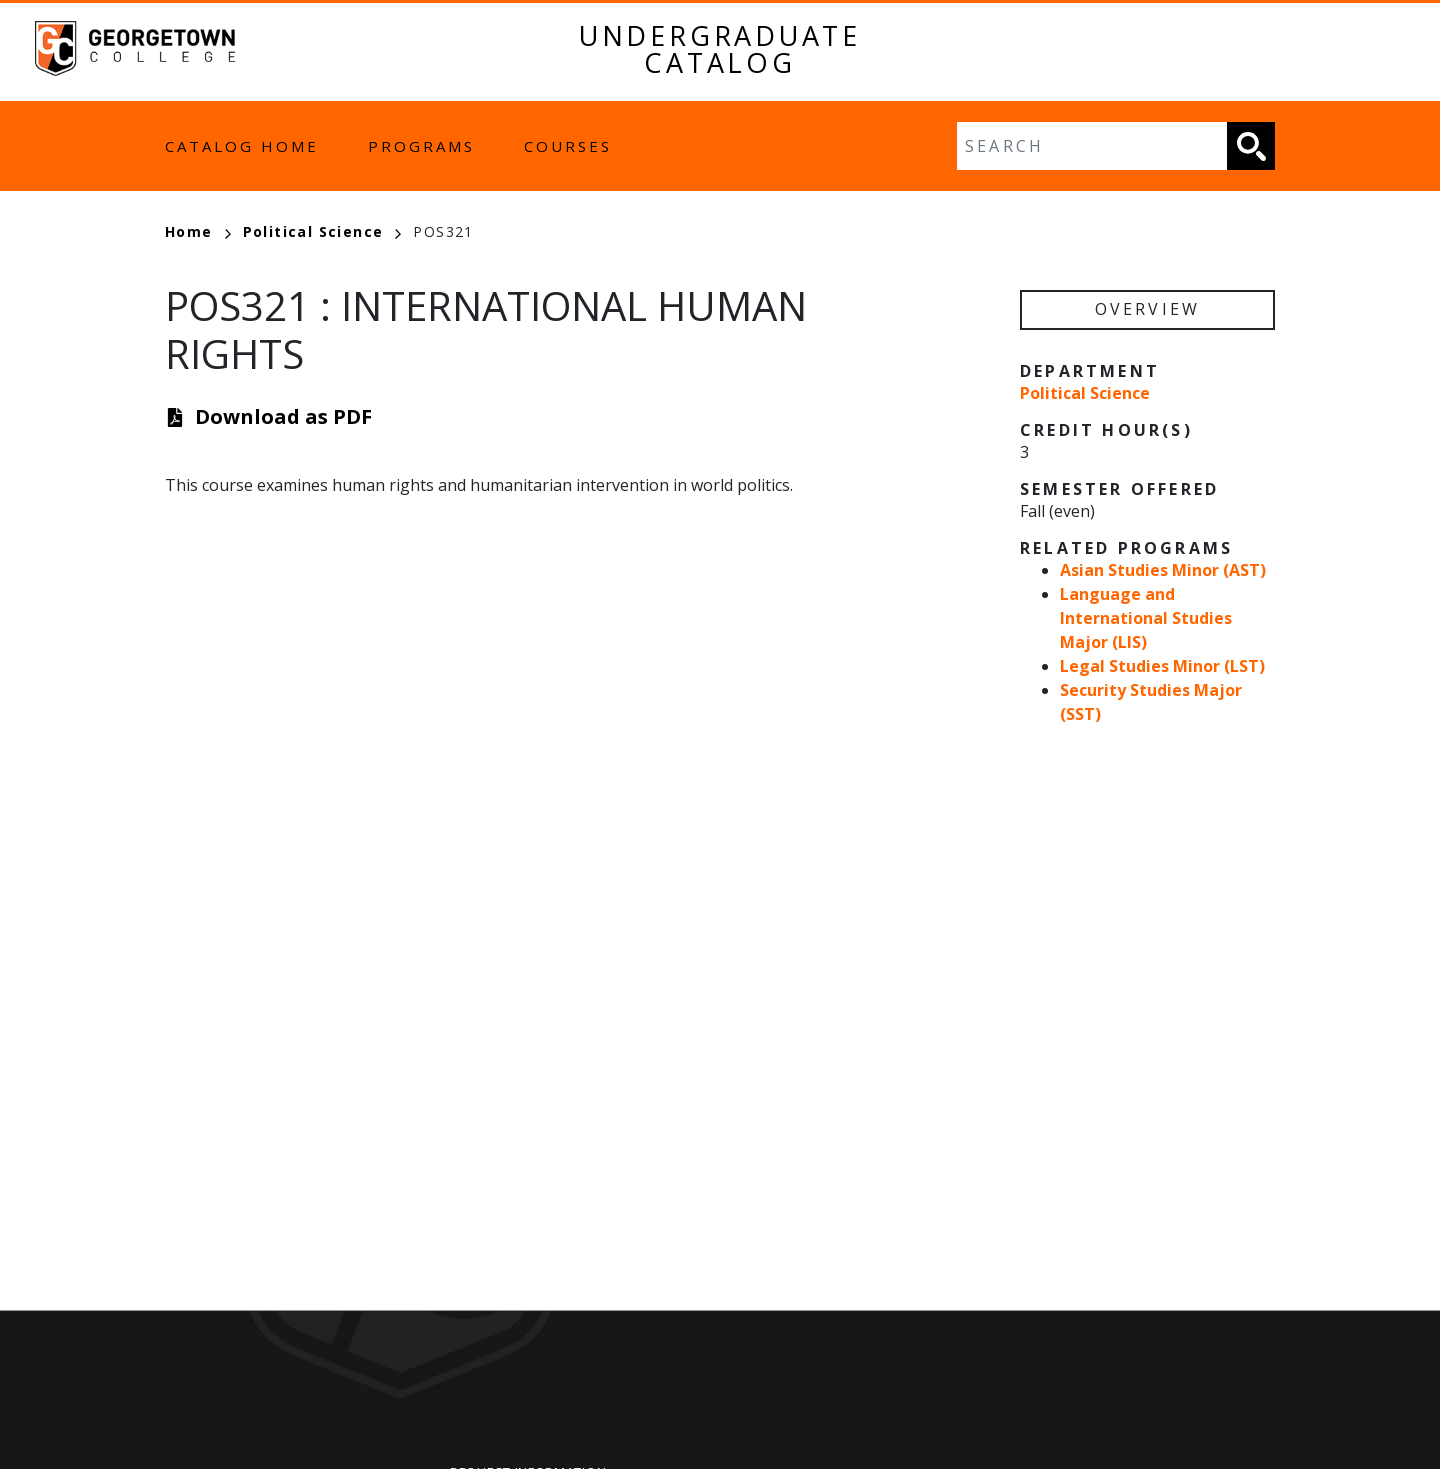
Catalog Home (242, 146)
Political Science (322, 231)
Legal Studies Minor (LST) (1162, 666)
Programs (421, 146)
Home (198, 231)
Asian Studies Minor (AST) (1163, 570)
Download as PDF (283, 416)
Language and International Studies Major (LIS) (1146, 618)
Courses (568, 146)
